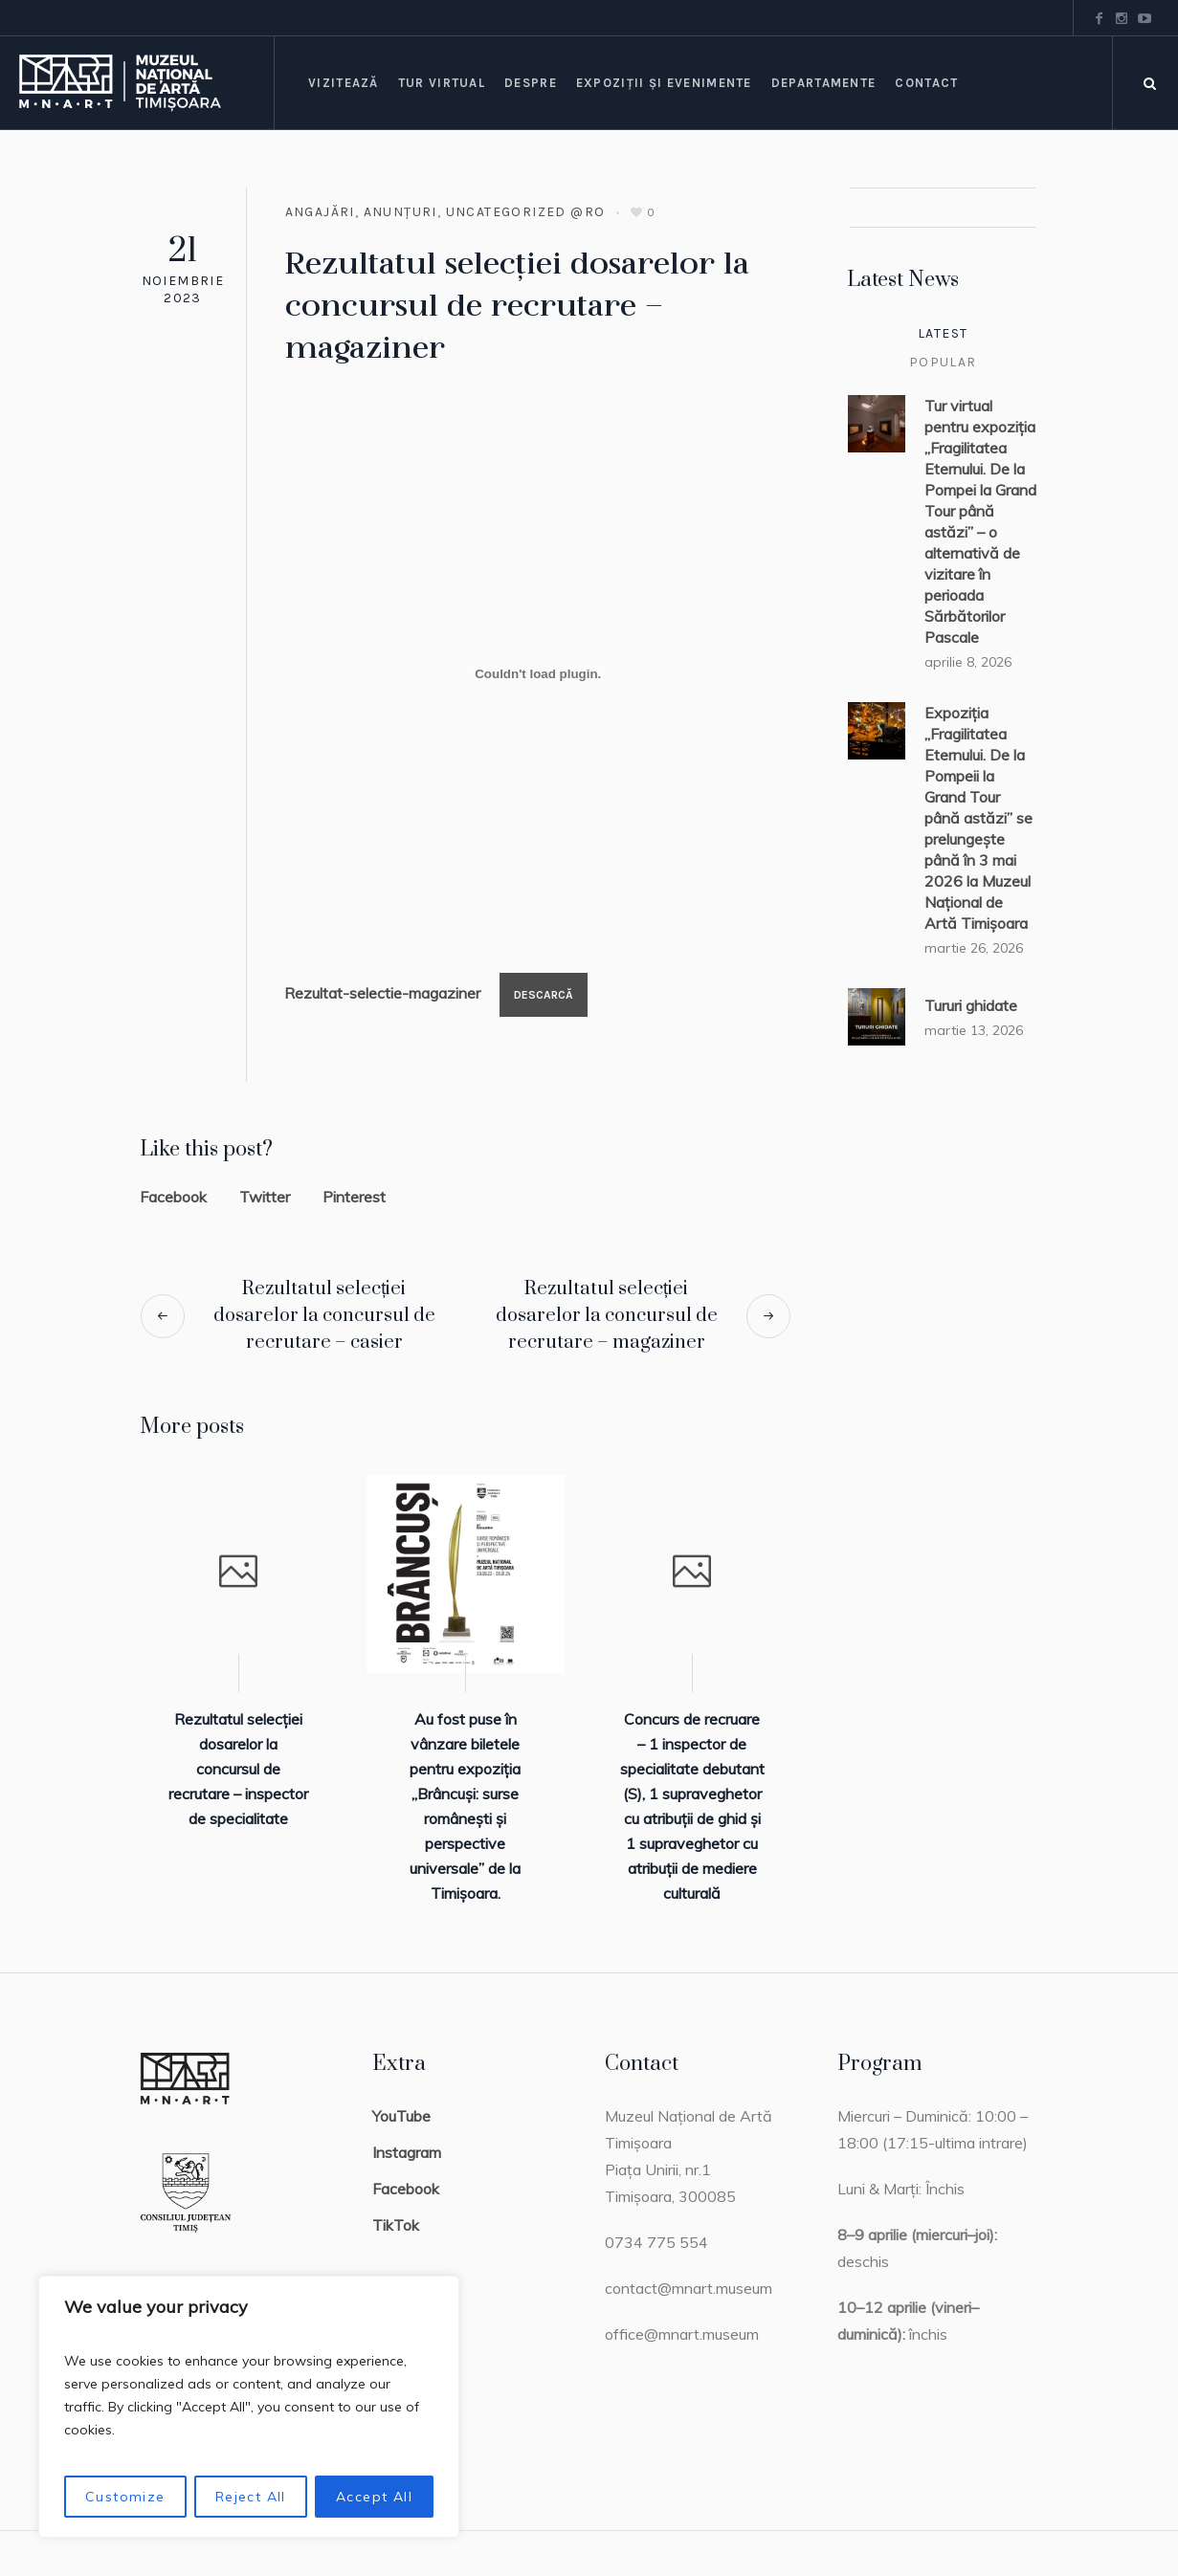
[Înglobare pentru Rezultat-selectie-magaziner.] (537, 673)
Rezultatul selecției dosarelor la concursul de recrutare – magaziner (607, 1315)
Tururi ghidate (970, 1005)
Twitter (264, 1196)
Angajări (320, 212)
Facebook (173, 1196)
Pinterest (354, 1196)
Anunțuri (400, 212)
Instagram (406, 2152)
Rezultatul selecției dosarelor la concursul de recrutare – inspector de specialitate (238, 1768)
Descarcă (543, 995)
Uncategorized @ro (526, 212)
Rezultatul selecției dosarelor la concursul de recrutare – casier (324, 1315)
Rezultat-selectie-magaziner (382, 992)
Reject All (250, 2496)
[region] (248, 2407)
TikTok (395, 2225)
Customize (125, 2496)
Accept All (374, 2496)
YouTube (401, 2115)
